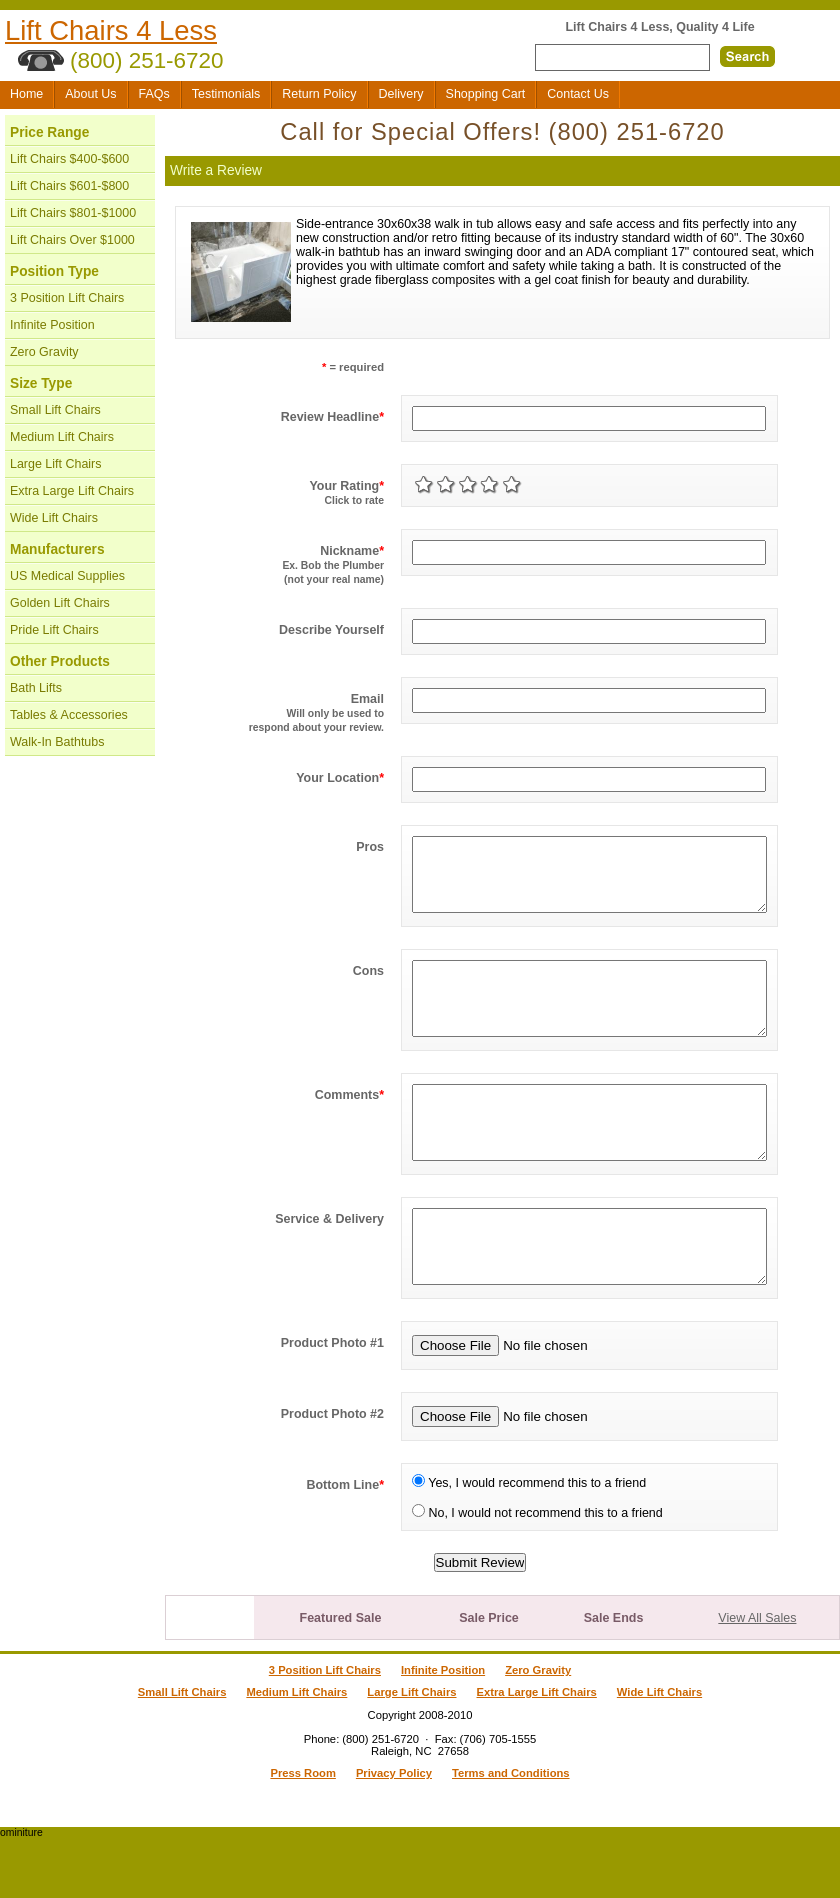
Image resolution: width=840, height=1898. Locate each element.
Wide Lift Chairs (54, 518)
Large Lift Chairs (55, 464)
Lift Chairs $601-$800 (69, 186)
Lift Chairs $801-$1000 (73, 213)
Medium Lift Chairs (62, 437)
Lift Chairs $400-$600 (69, 159)
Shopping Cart (486, 94)
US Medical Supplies (67, 576)
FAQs (154, 94)
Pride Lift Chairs (54, 630)
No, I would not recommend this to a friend (537, 1573)
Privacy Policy (394, 1833)
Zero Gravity (44, 352)
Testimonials (226, 94)
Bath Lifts (36, 688)
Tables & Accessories (69, 715)
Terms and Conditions (511, 1833)
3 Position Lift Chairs (67, 298)
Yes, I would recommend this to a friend (529, 1543)
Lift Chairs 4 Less (111, 30)
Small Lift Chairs (55, 410)
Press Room (302, 1833)
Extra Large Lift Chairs (72, 491)
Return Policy (319, 94)
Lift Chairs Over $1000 (72, 240)
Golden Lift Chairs (60, 603)
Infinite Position (52, 325)
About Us (90, 94)
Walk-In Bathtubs (57, 742)
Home (26, 94)
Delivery (401, 94)
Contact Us (578, 94)
